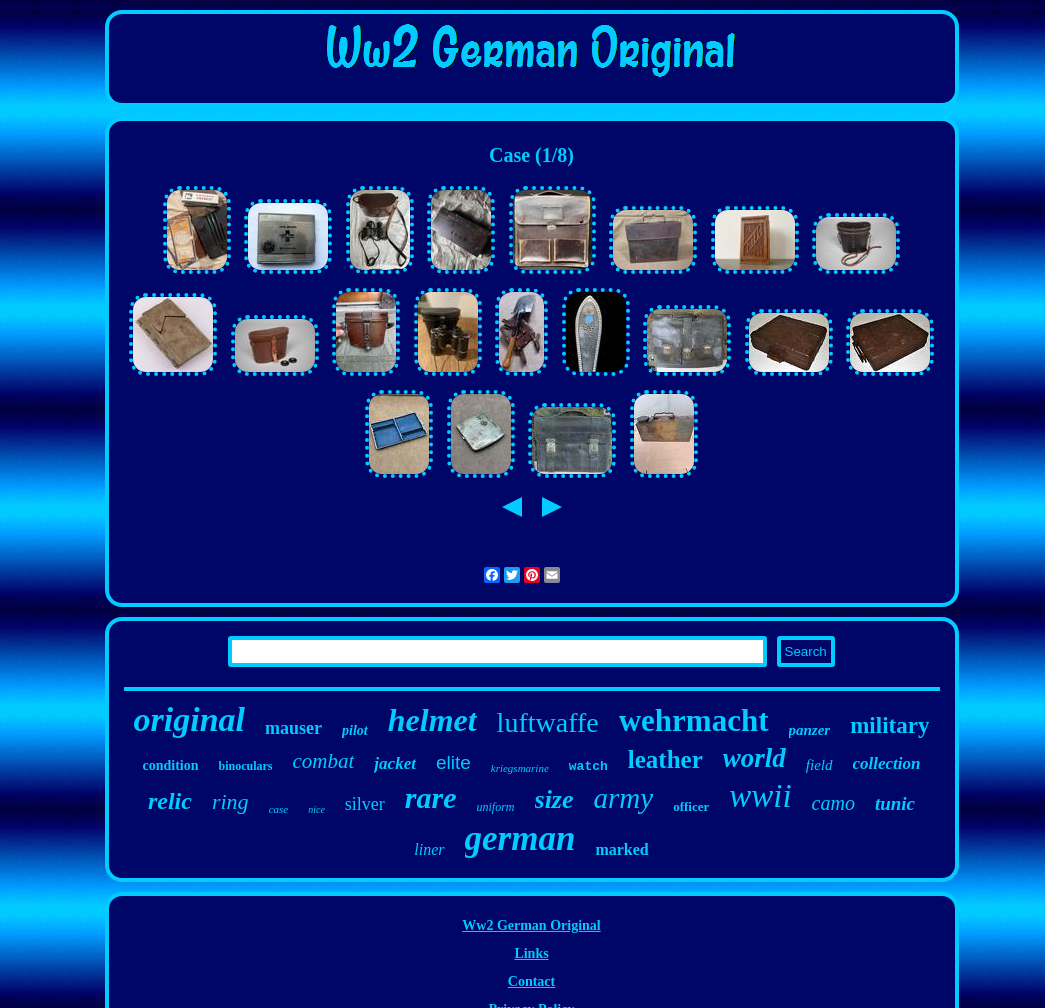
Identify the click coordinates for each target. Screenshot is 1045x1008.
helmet (432, 720)
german (520, 838)
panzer (810, 730)
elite (453, 762)
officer (691, 806)
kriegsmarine (520, 768)
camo (833, 803)
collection (887, 763)
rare (431, 797)
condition (171, 765)
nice (316, 809)
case (279, 809)
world (754, 758)
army (624, 798)
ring (230, 801)
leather (665, 759)
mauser (293, 728)
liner (429, 849)
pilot (355, 730)
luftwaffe (548, 722)
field (819, 765)
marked (621, 849)
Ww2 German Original (531, 925)
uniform (496, 807)
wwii (760, 796)
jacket (395, 763)
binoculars (246, 766)
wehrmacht (694, 720)
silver (365, 804)
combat (324, 761)
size (554, 799)
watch (588, 766)
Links (531, 953)
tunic (895, 803)
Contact (531, 981)
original (189, 719)
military (889, 725)
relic (170, 801)
